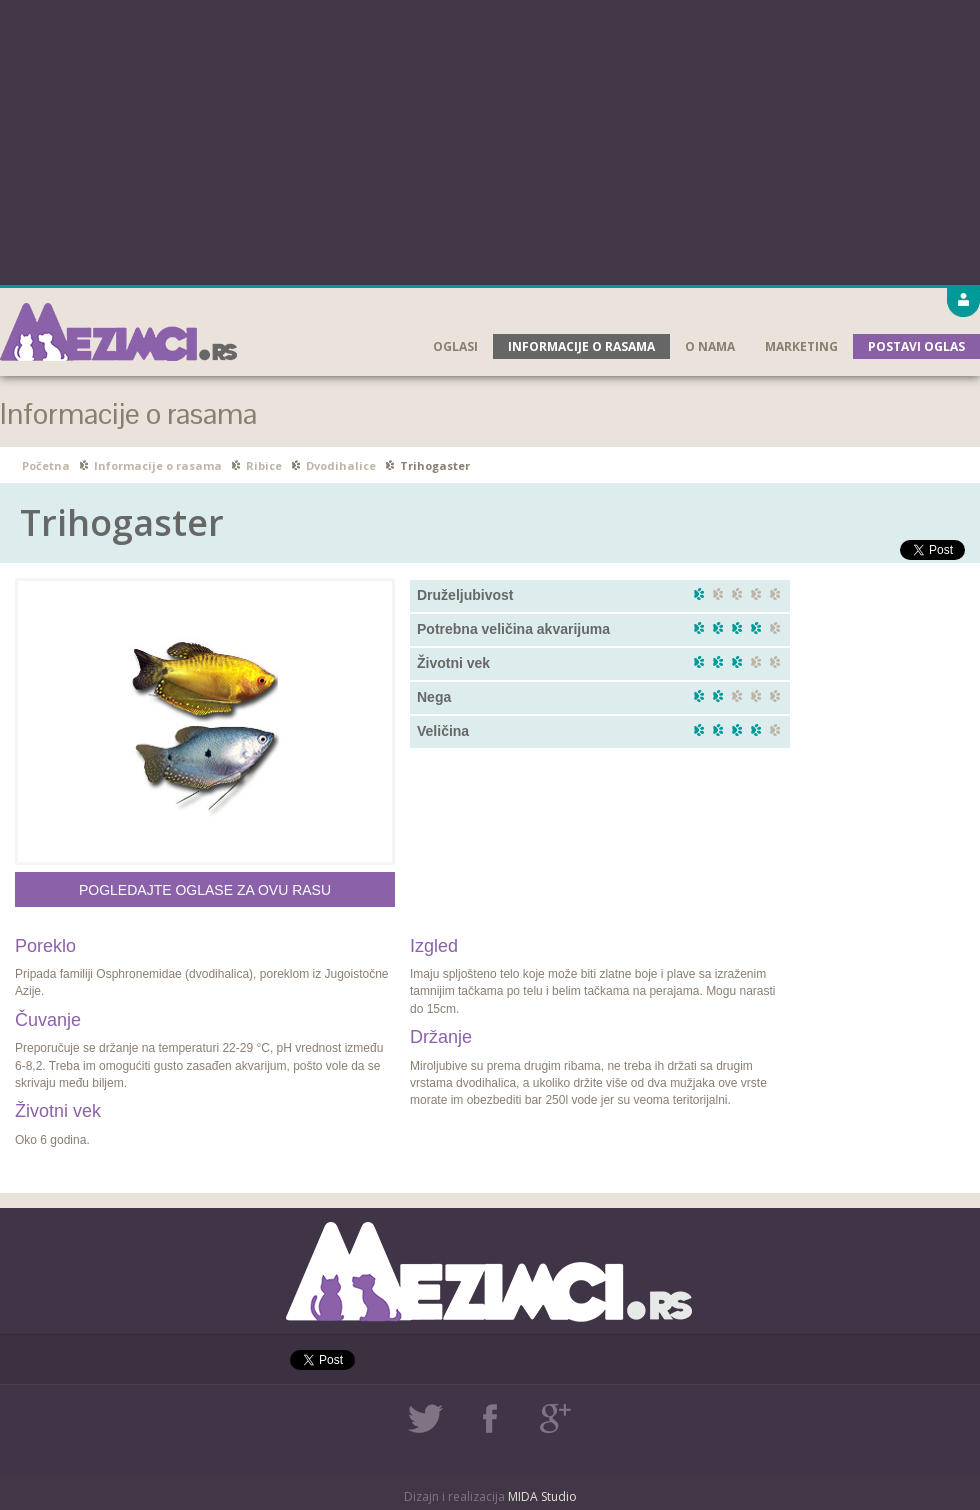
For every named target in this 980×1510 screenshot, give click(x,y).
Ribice (264, 465)
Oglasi (455, 346)
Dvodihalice (341, 465)
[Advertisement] (490, 140)
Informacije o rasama (581, 346)
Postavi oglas (916, 346)
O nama (710, 346)
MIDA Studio (542, 1496)
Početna (46, 465)
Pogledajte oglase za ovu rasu (205, 890)
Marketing (801, 346)
